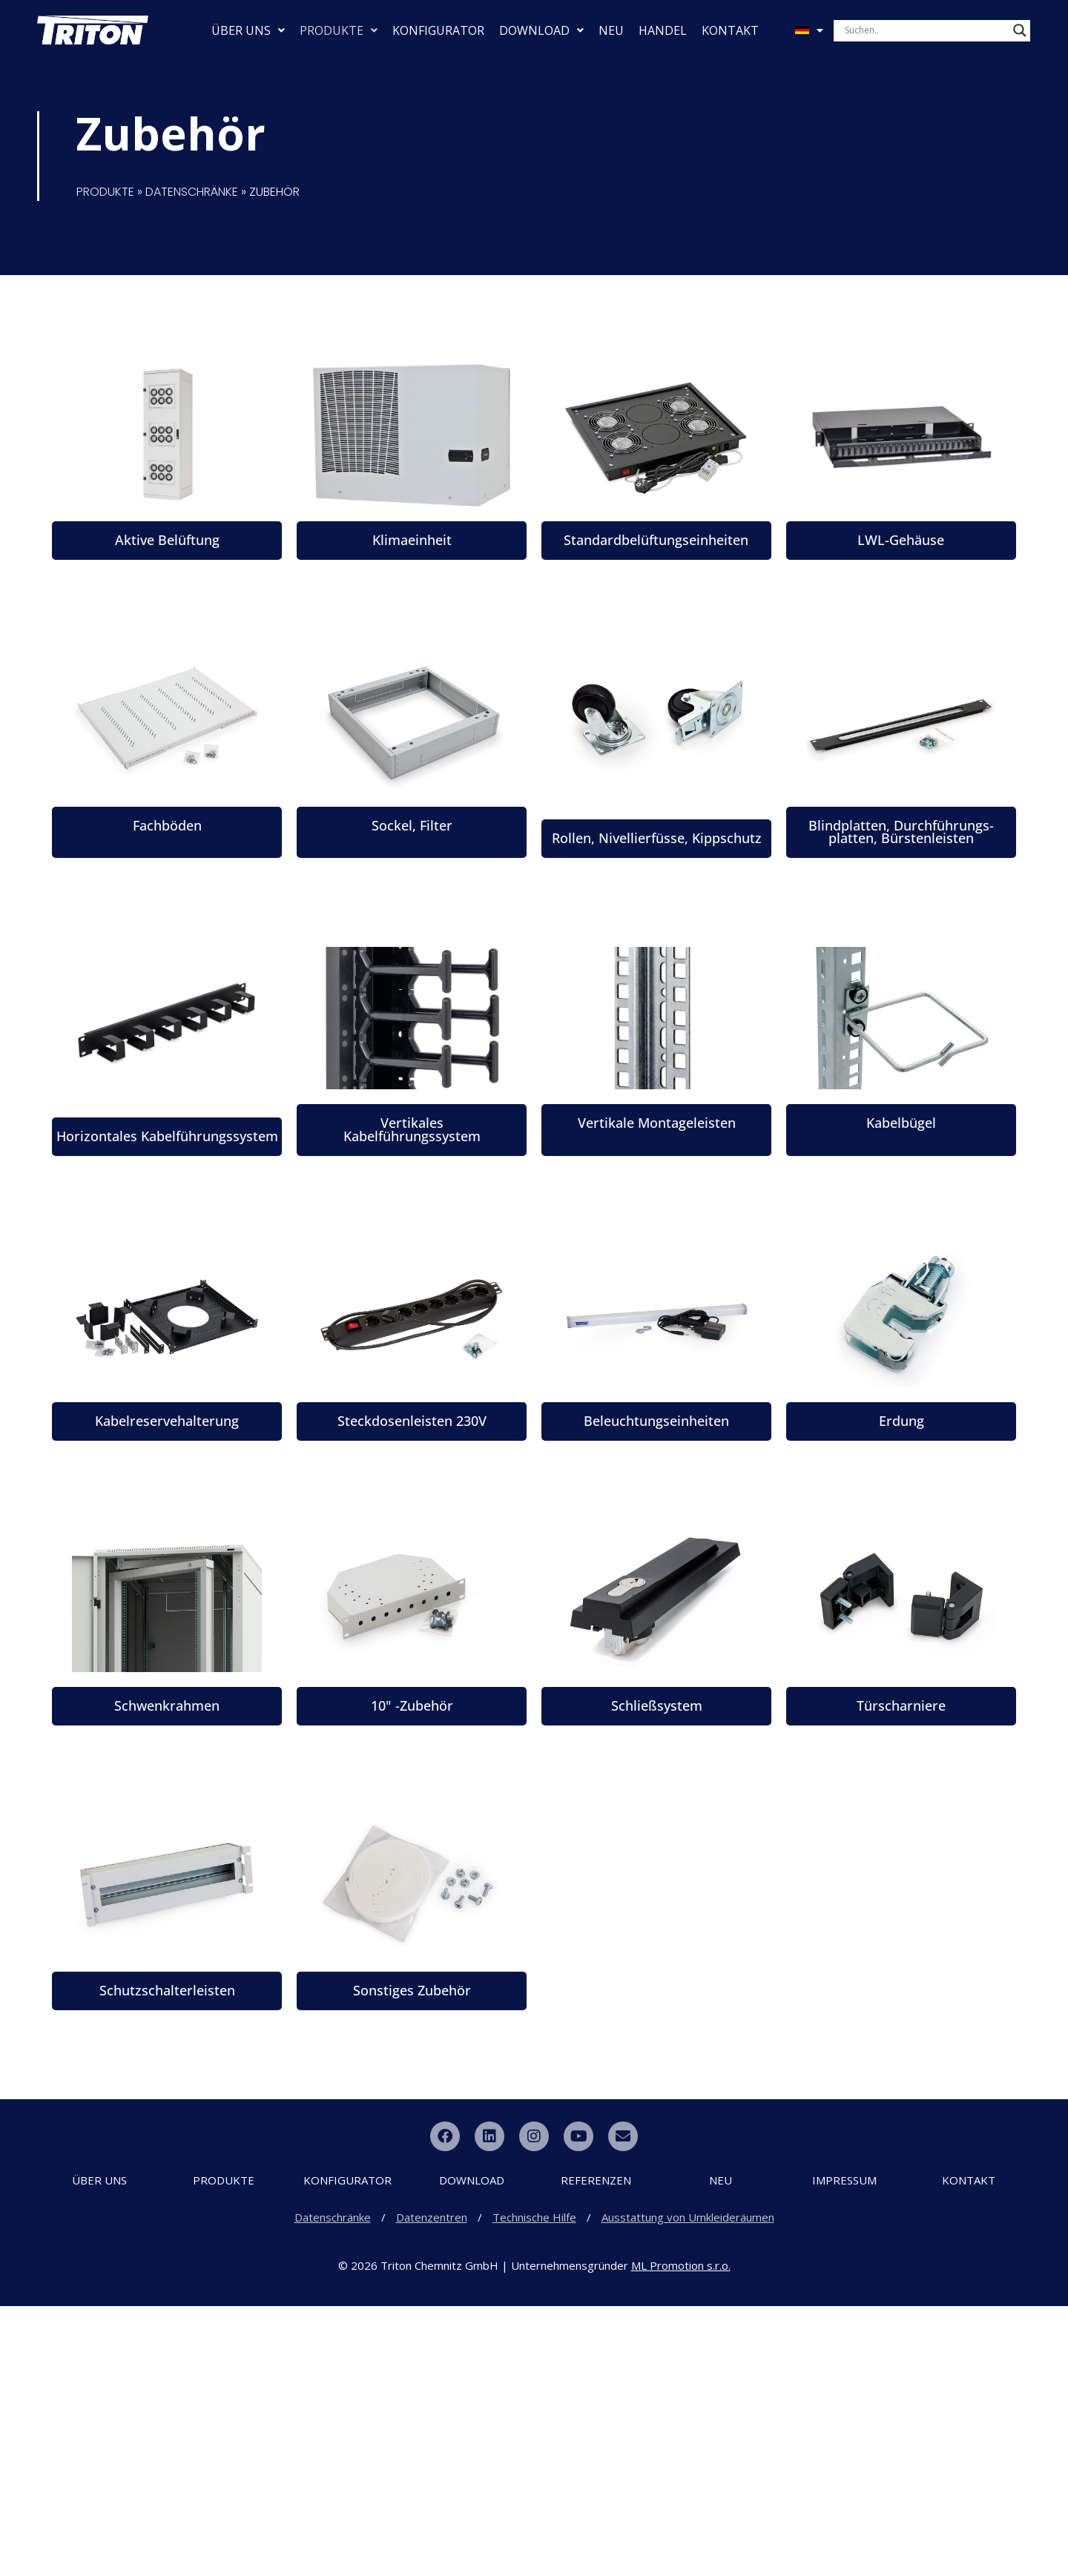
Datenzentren (431, 2487)
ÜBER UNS (248, 30)
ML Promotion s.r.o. (681, 2535)
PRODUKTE (339, 30)
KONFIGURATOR (438, 30)
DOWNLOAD (541, 30)
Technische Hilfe (534, 2487)
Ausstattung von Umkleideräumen (687, 2487)
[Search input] (925, 30)
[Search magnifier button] (1019, 30)
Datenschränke (332, 2487)
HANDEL (663, 30)
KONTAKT (730, 30)
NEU (611, 30)
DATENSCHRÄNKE (191, 191)
